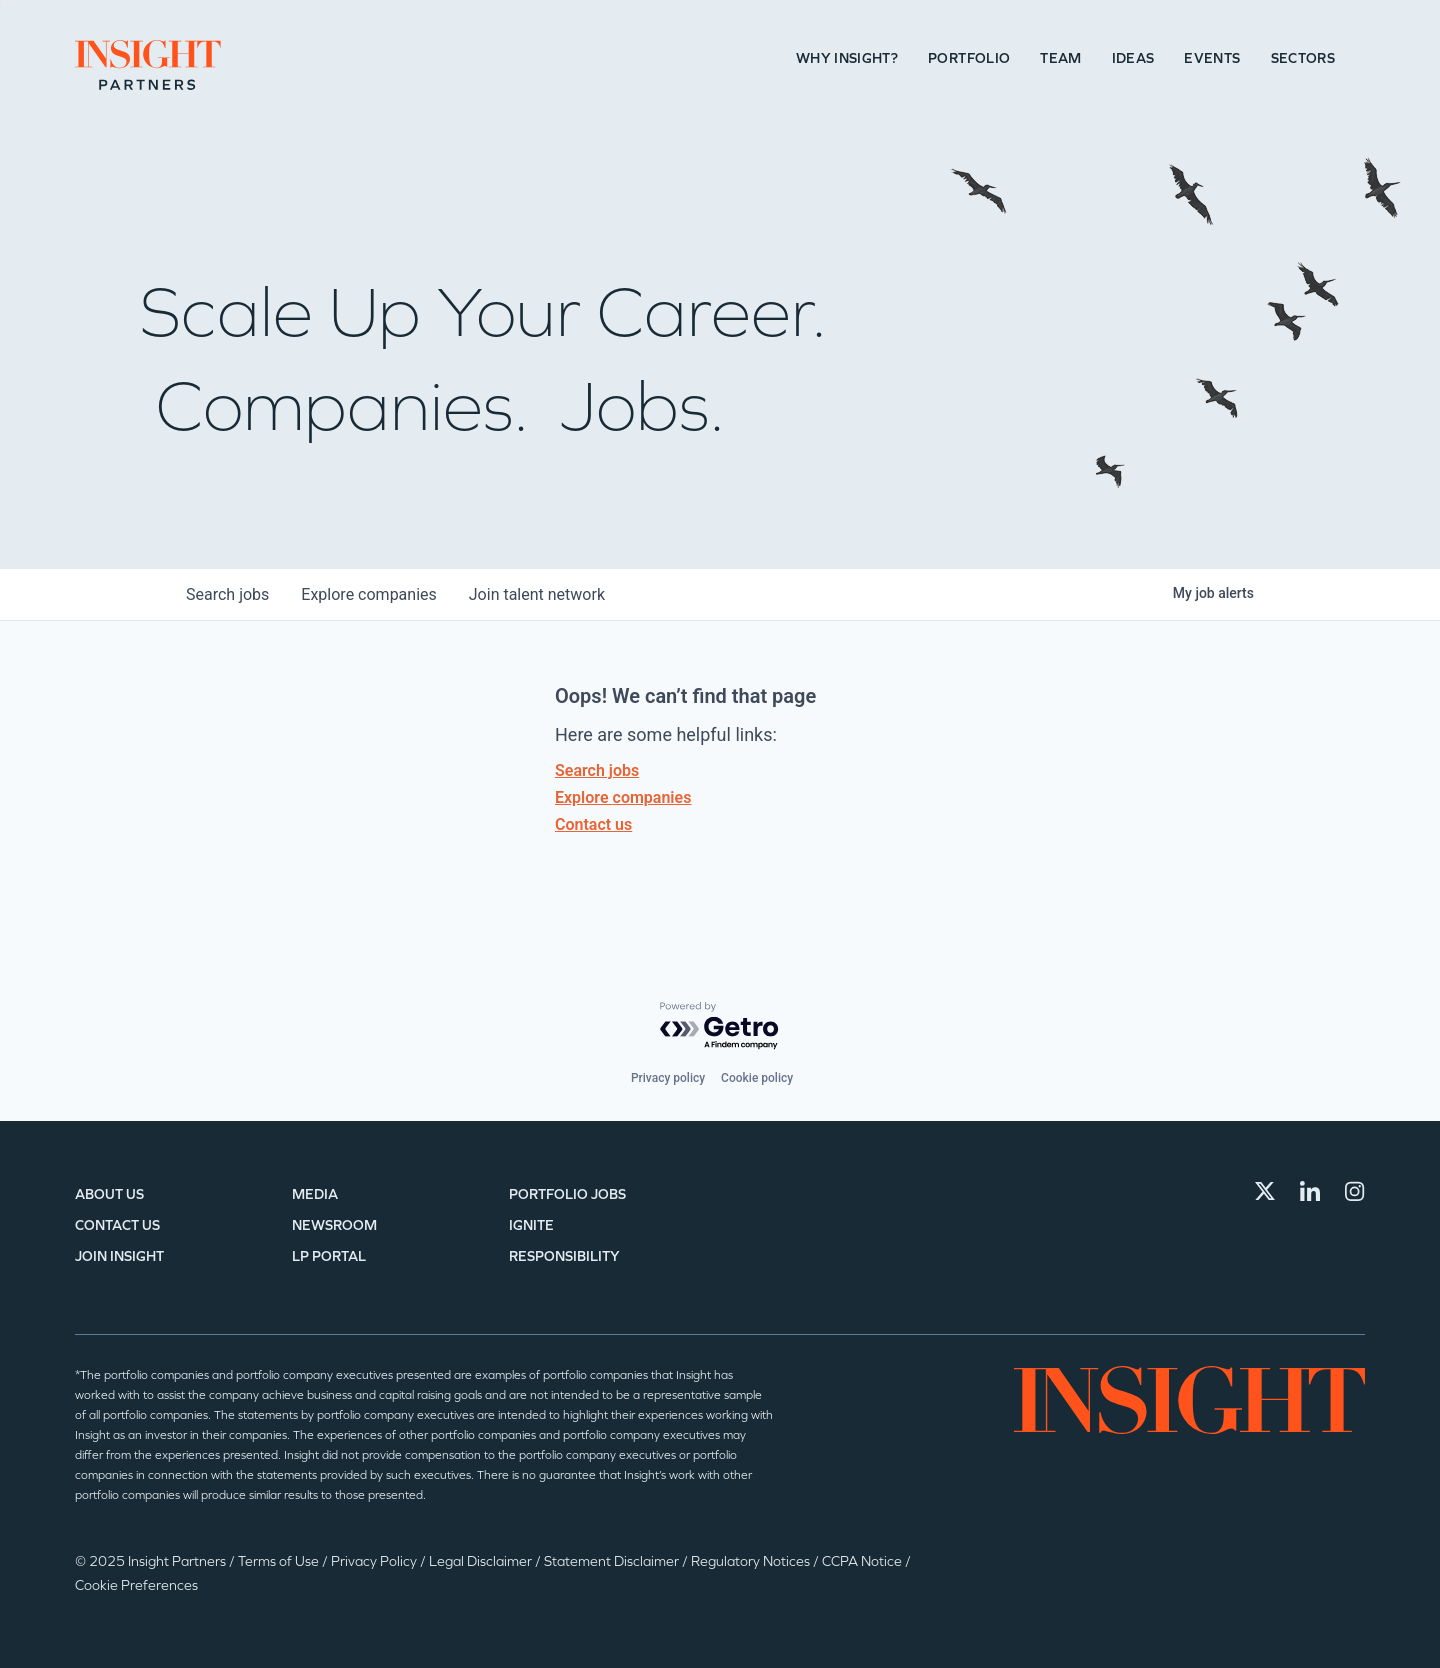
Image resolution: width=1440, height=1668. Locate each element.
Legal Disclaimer (482, 1561)
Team (1060, 58)
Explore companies (623, 797)
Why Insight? (847, 58)
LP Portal (329, 1256)
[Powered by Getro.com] (720, 1026)
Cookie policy (757, 1078)
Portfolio (969, 58)
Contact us (593, 824)
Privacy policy (668, 1078)
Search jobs (597, 770)
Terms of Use (280, 1561)
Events (1212, 58)
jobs (227, 594)
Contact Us (117, 1225)
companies (368, 594)
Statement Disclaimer (613, 1561)
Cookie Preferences (136, 1585)
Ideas (1133, 58)
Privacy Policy (375, 1561)
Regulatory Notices (752, 1561)
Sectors (1303, 58)
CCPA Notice (863, 1561)
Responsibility (564, 1256)
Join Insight (119, 1256)
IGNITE (531, 1225)
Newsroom (334, 1225)
